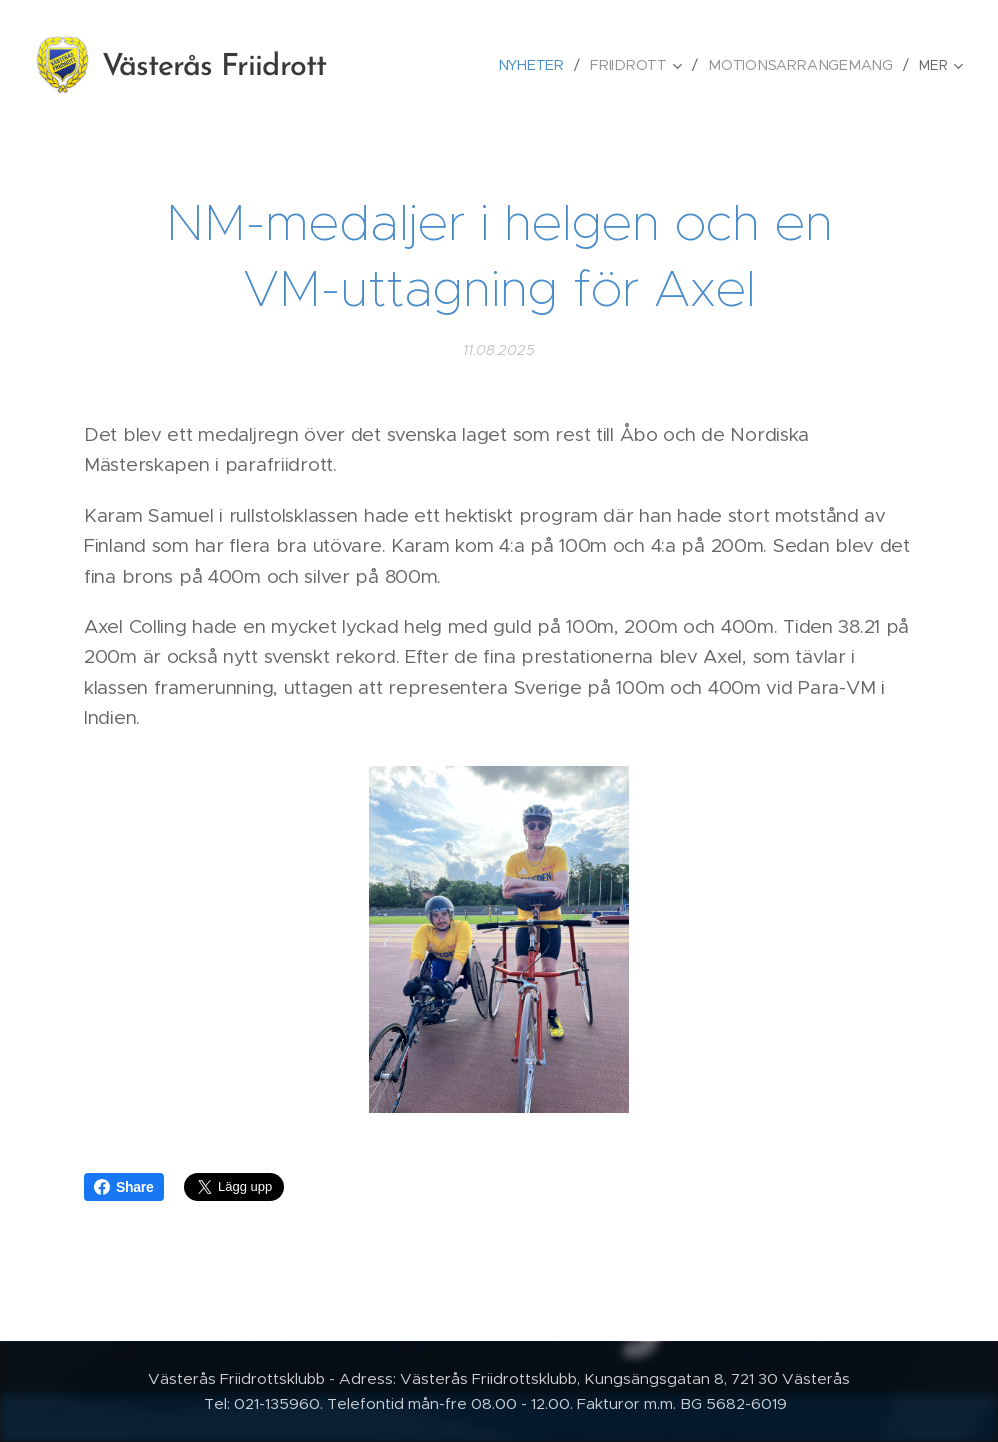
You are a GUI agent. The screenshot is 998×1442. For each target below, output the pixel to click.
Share (124, 1187)
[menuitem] (544, 65)
